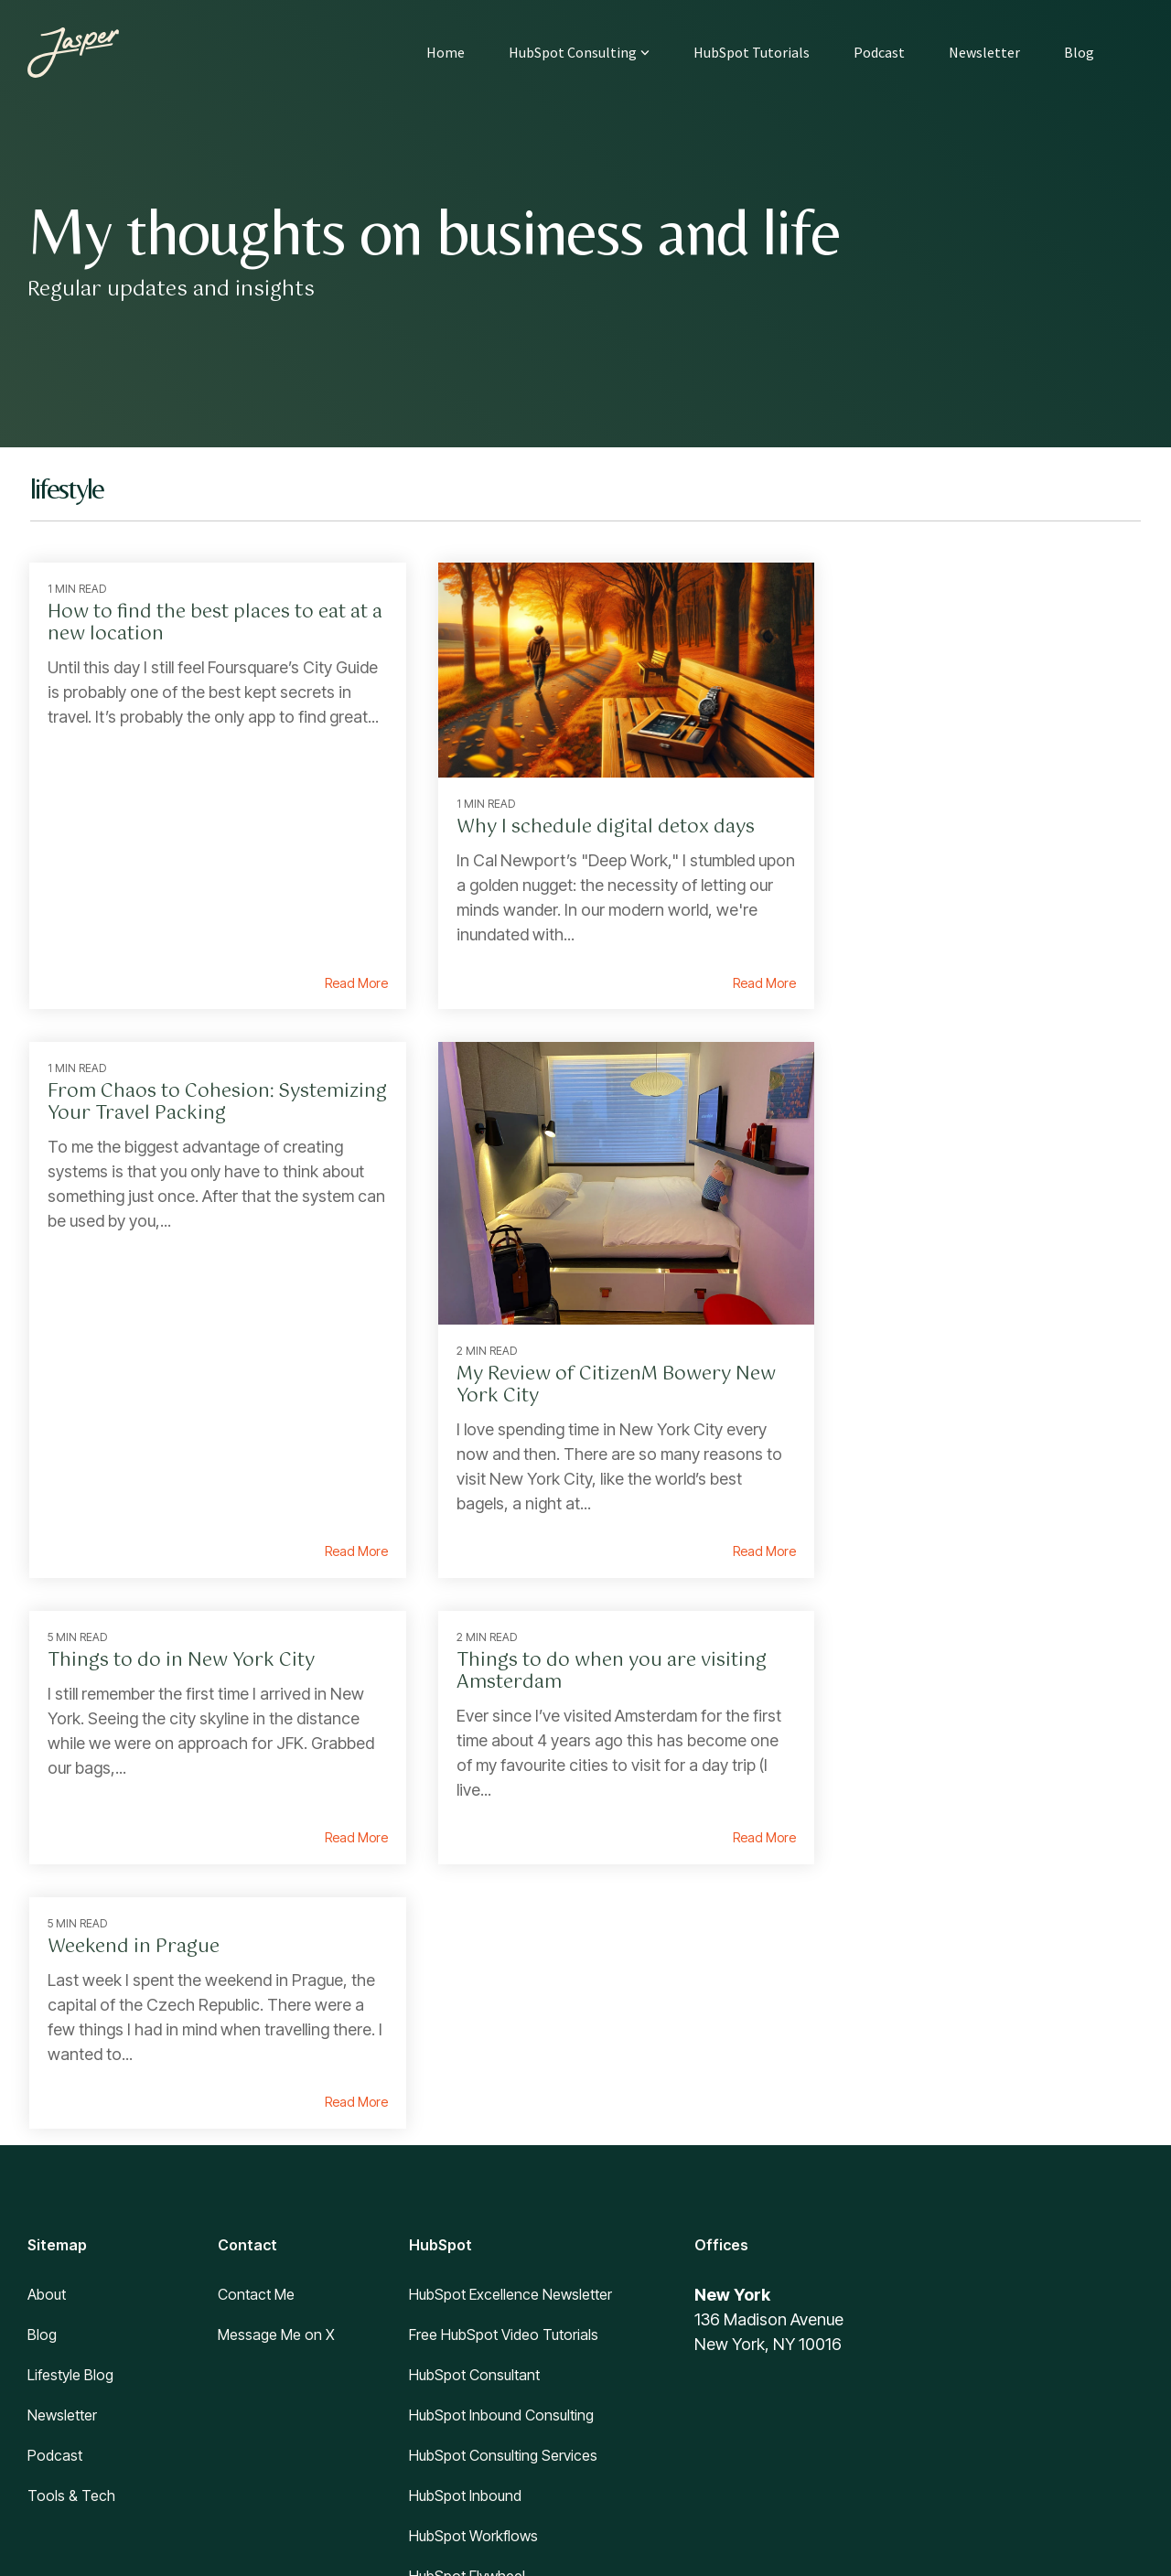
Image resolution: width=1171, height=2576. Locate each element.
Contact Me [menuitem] (256, 1970)
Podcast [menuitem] (54, 2131)
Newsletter (984, 52)
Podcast (879, 52)
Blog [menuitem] (42, 2011)
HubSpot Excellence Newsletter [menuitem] (510, 1970)
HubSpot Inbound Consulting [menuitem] (501, 2091)
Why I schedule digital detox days (579, 811)
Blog (1079, 52)
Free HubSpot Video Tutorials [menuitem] (503, 2011)
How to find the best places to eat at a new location (197, 623)
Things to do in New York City (563, 1075)
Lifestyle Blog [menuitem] (70, 2051)
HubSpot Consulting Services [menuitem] (503, 2131)
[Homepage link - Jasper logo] (96, 2391)
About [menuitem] (46, 1970)
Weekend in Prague (134, 1623)
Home (445, 52)
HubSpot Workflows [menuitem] (473, 2212)
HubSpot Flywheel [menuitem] (467, 2252)
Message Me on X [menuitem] (276, 2011)
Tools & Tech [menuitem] (71, 2172)
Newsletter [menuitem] (62, 2091)
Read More (328, 967)
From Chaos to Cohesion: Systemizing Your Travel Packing (956, 623)
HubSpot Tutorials (751, 52)
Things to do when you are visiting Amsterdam (966, 1086)
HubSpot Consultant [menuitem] (474, 2051)
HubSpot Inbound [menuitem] (465, 2172)
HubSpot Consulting (579, 52)
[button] (1006, 2337)
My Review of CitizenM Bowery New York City (185, 1348)
